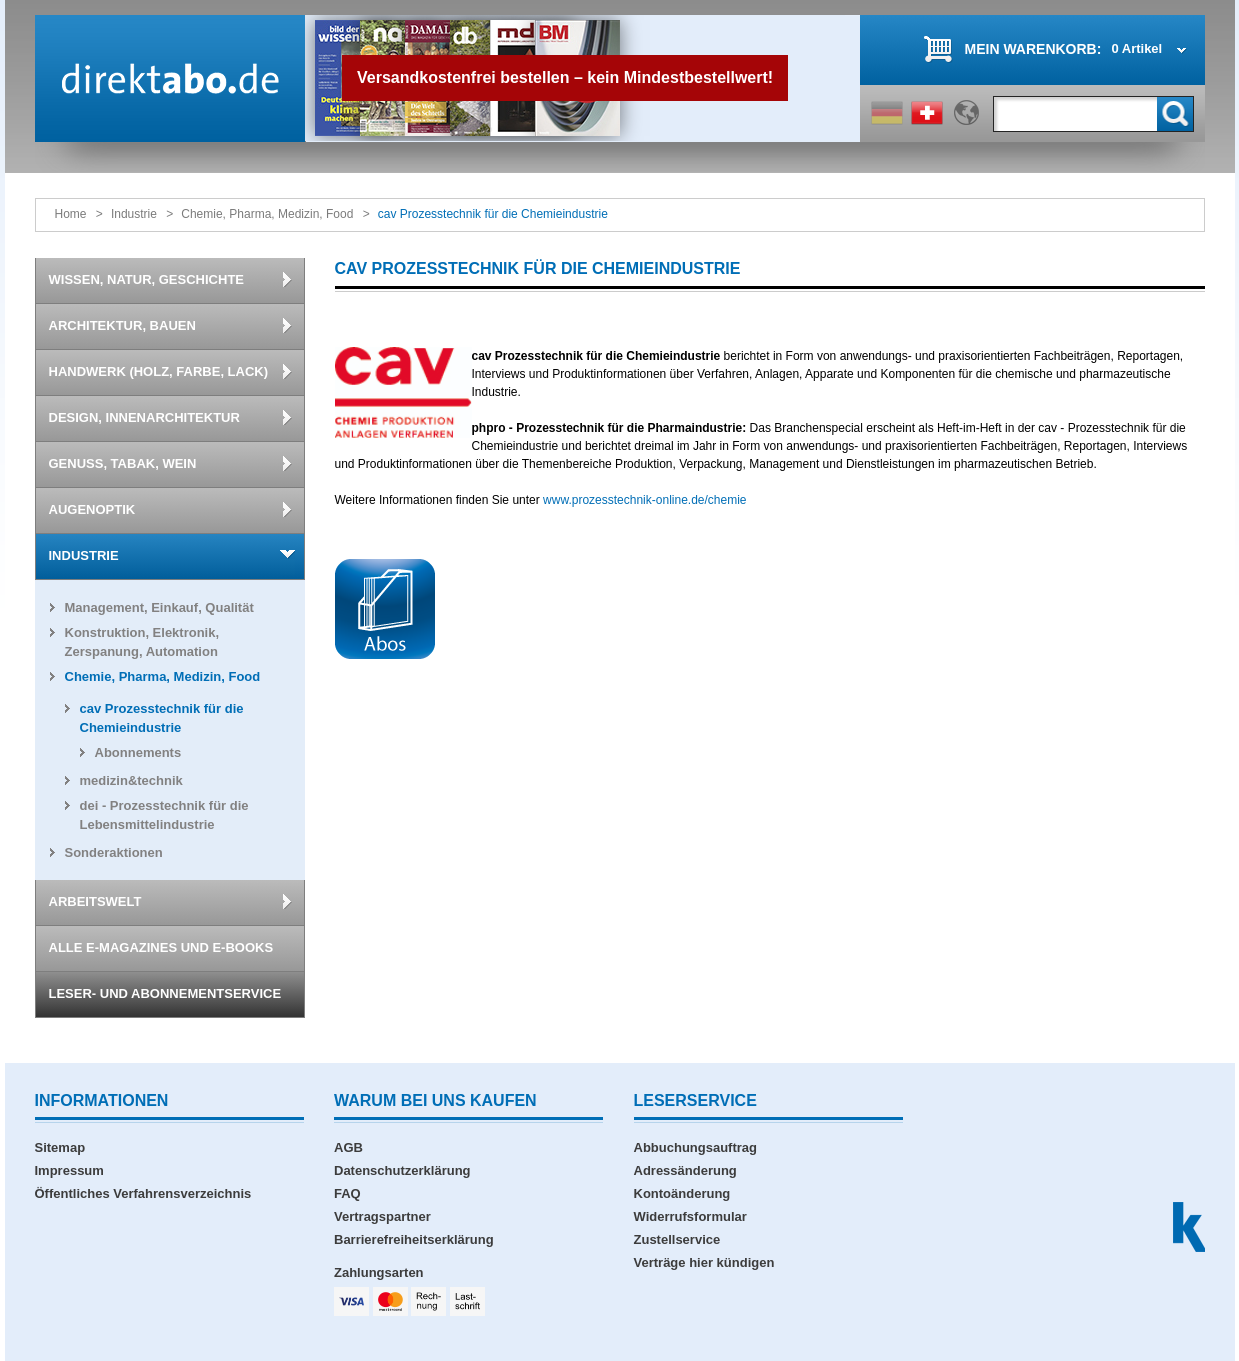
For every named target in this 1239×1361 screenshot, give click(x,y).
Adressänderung (685, 1170)
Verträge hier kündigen (704, 1262)
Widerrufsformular (690, 1216)
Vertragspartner (382, 1216)
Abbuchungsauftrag (696, 1147)
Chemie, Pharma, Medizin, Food (267, 214)
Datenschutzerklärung (402, 1170)
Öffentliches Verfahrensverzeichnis (143, 1193)
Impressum (69, 1170)
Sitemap (60, 1147)
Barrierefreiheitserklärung (414, 1239)
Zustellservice (677, 1239)
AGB (348, 1147)
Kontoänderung (682, 1193)
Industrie (134, 214)
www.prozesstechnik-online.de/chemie (644, 500)
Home (71, 214)
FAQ (347, 1193)
